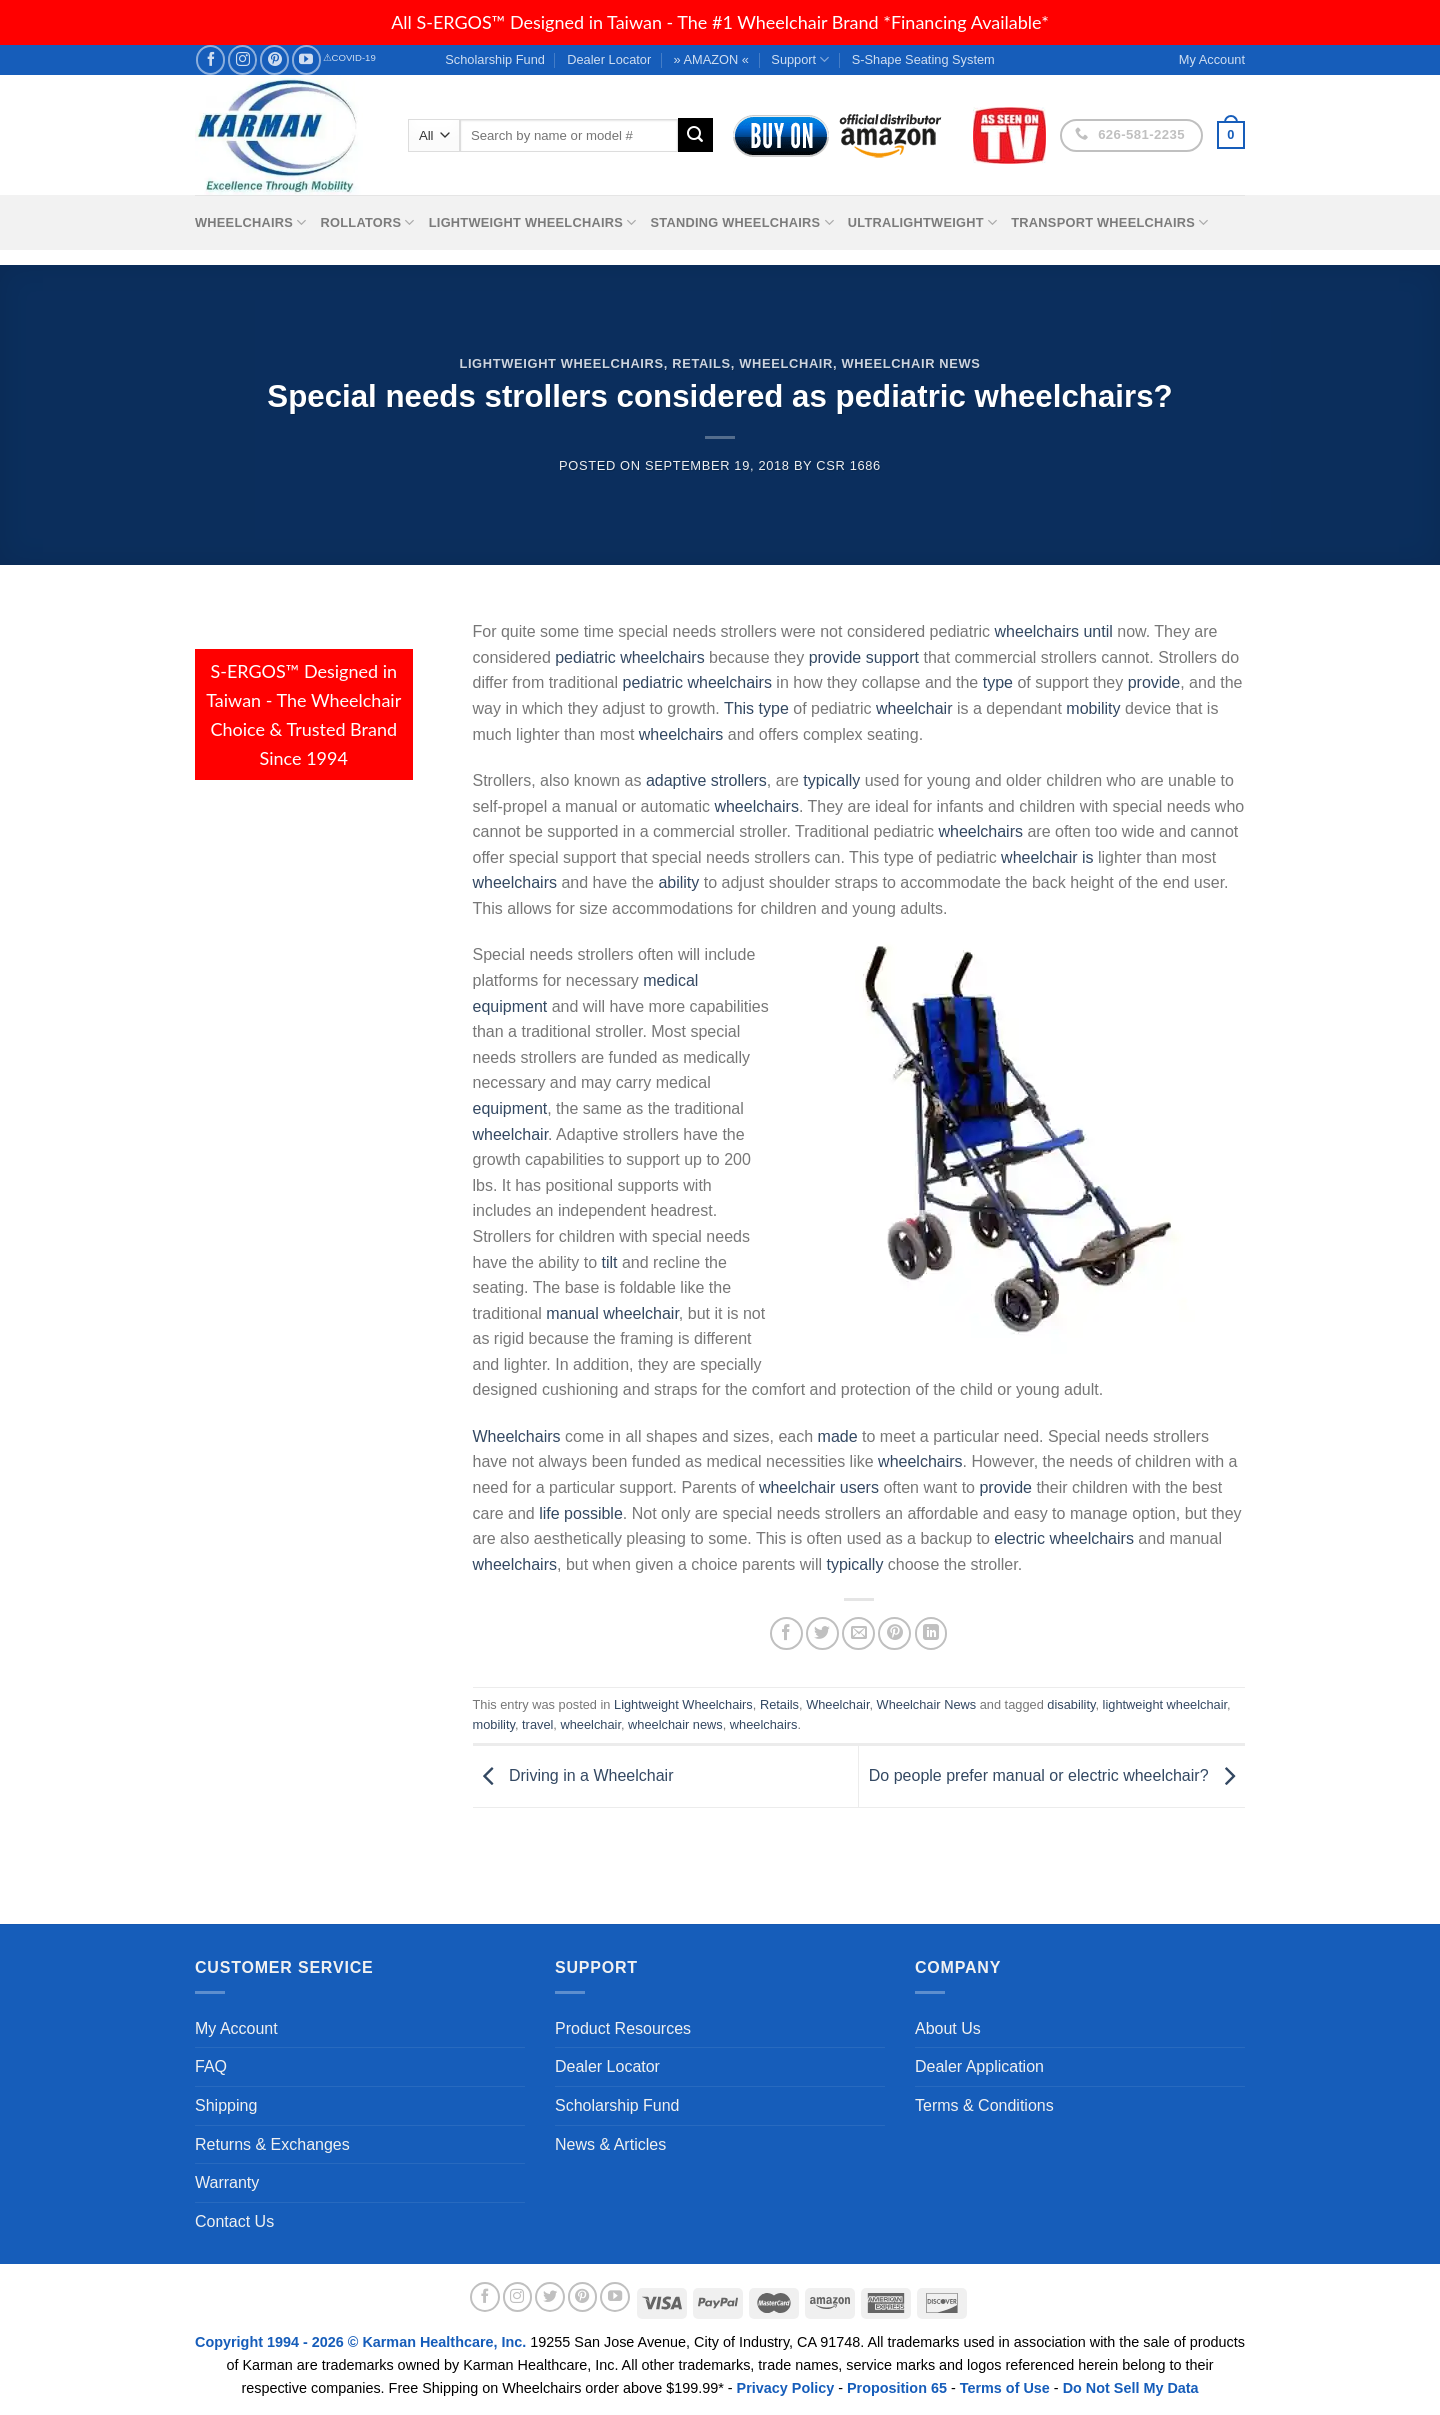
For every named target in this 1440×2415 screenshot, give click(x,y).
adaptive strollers (706, 780)
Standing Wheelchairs (741, 222)
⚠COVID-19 (349, 57)
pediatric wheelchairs (629, 657)
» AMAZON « (711, 59)
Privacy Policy (786, 2388)
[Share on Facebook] (786, 1633)
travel (537, 1724)
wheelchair (914, 708)
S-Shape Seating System (923, 59)
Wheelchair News (910, 363)
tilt (609, 1262)
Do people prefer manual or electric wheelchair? (1057, 1775)
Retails (701, 363)
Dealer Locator (609, 59)
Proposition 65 (897, 2388)
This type (756, 708)
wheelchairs (681, 734)
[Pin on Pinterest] (894, 1633)
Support (800, 59)
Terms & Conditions (984, 2105)
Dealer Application (979, 2066)
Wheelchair (786, 363)
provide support (864, 657)
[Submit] (695, 135)
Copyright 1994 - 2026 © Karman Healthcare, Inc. (362, 2342)
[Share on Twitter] (822, 1633)
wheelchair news (675, 1724)
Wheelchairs (251, 222)
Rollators (368, 222)
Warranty (227, 2182)
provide (1154, 682)
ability (678, 882)
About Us (948, 2028)
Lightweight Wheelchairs (533, 222)
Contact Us (234, 2221)
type (998, 682)
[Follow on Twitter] (550, 2297)
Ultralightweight (923, 222)
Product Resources (623, 2028)
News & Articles (610, 2144)
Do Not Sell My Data (1131, 2388)
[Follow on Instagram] (242, 59)
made (838, 1436)
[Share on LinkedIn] (931, 1633)
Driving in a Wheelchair (573, 1775)
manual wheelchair (612, 1313)
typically (831, 780)
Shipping (226, 2105)
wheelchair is (1047, 857)
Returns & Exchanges (272, 2144)
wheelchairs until (1054, 631)
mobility (1093, 708)
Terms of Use (1005, 2388)
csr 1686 (848, 465)
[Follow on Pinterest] (274, 59)
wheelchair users (819, 1487)
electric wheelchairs (1064, 1538)
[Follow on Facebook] (210, 59)
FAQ (211, 2066)
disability (1071, 1704)
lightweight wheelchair (1165, 1704)
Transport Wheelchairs (1109, 222)
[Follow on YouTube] (306, 59)
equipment (510, 1108)
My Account (236, 2028)
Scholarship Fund (495, 59)
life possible (581, 1513)
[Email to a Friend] (858, 1633)
